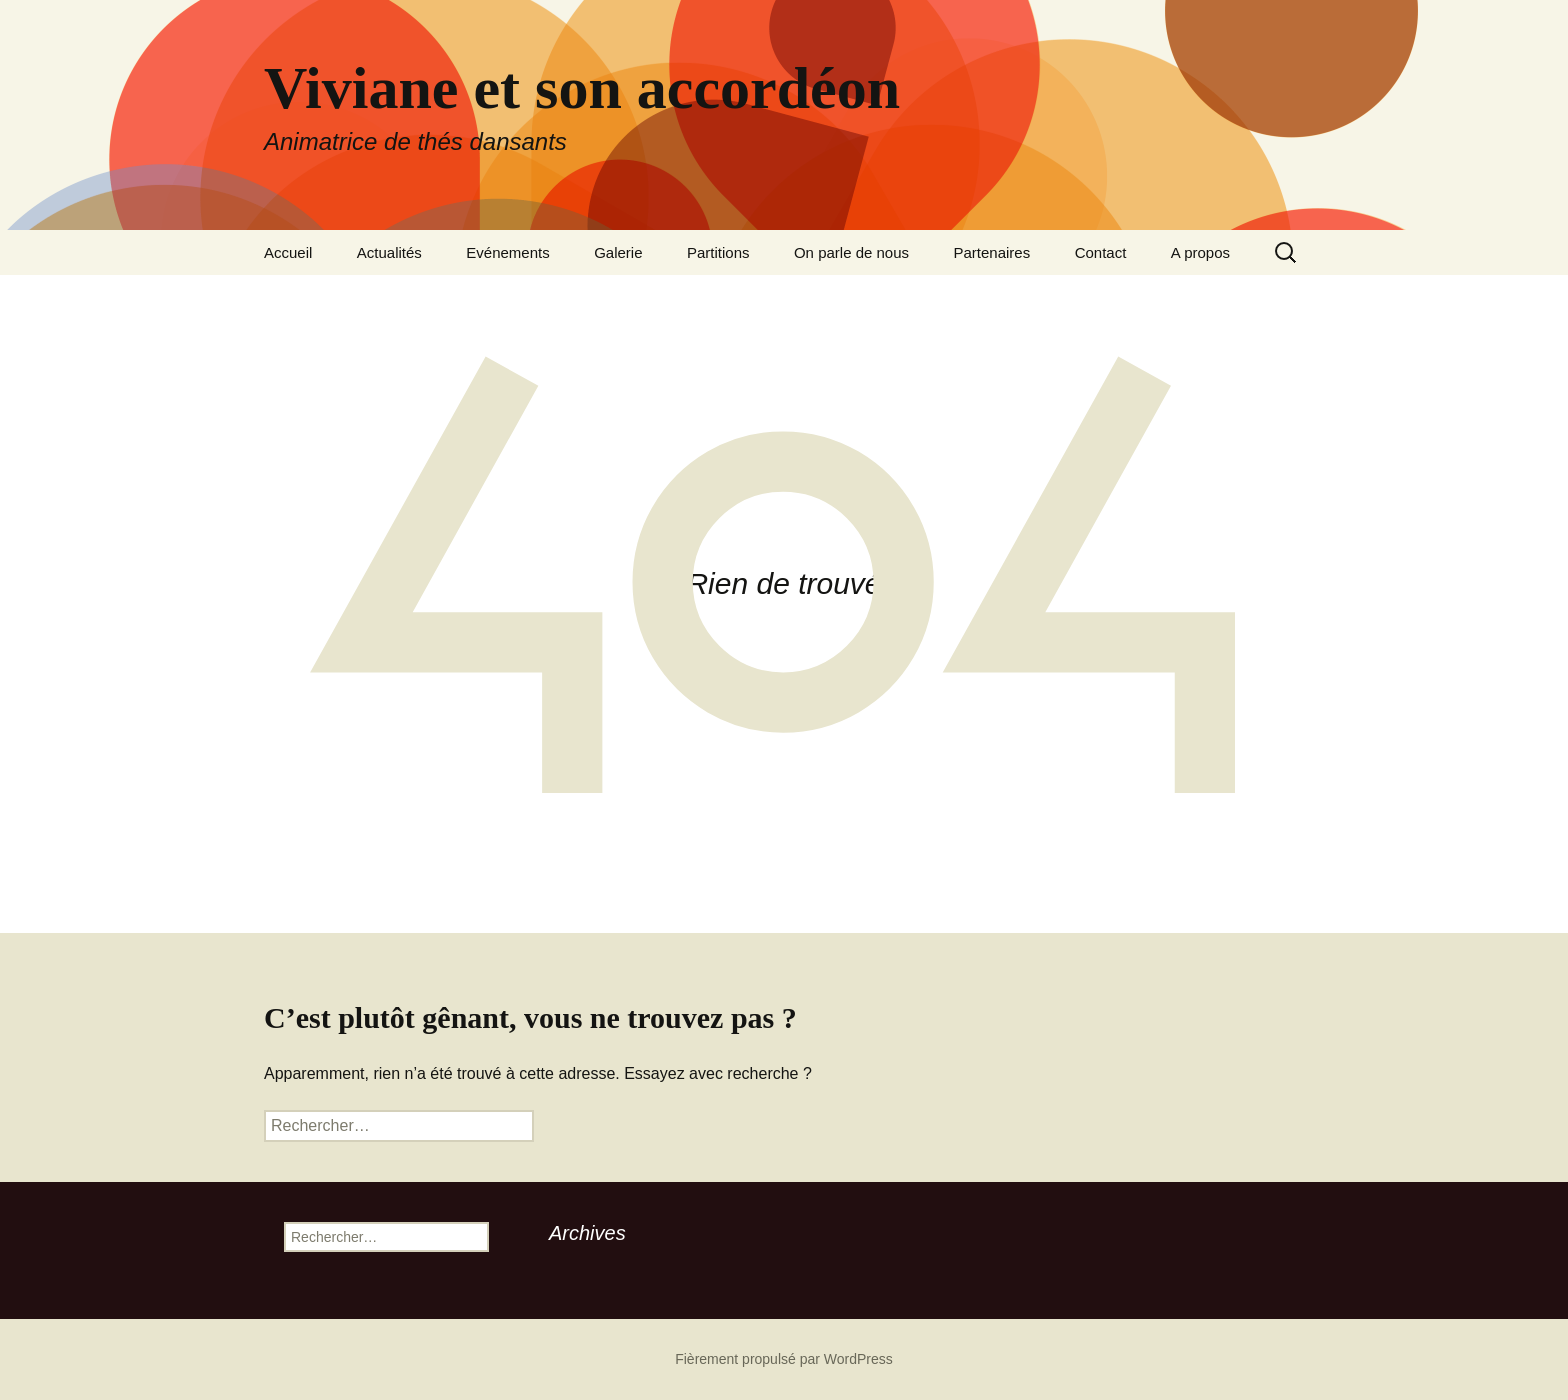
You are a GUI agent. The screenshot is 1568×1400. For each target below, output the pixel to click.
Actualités (389, 252)
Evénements (507, 252)
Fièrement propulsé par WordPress (784, 1359)
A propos (1200, 252)
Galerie (618, 252)
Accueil (288, 252)
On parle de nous (851, 252)
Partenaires (991, 252)
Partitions (718, 252)
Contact (1101, 252)
